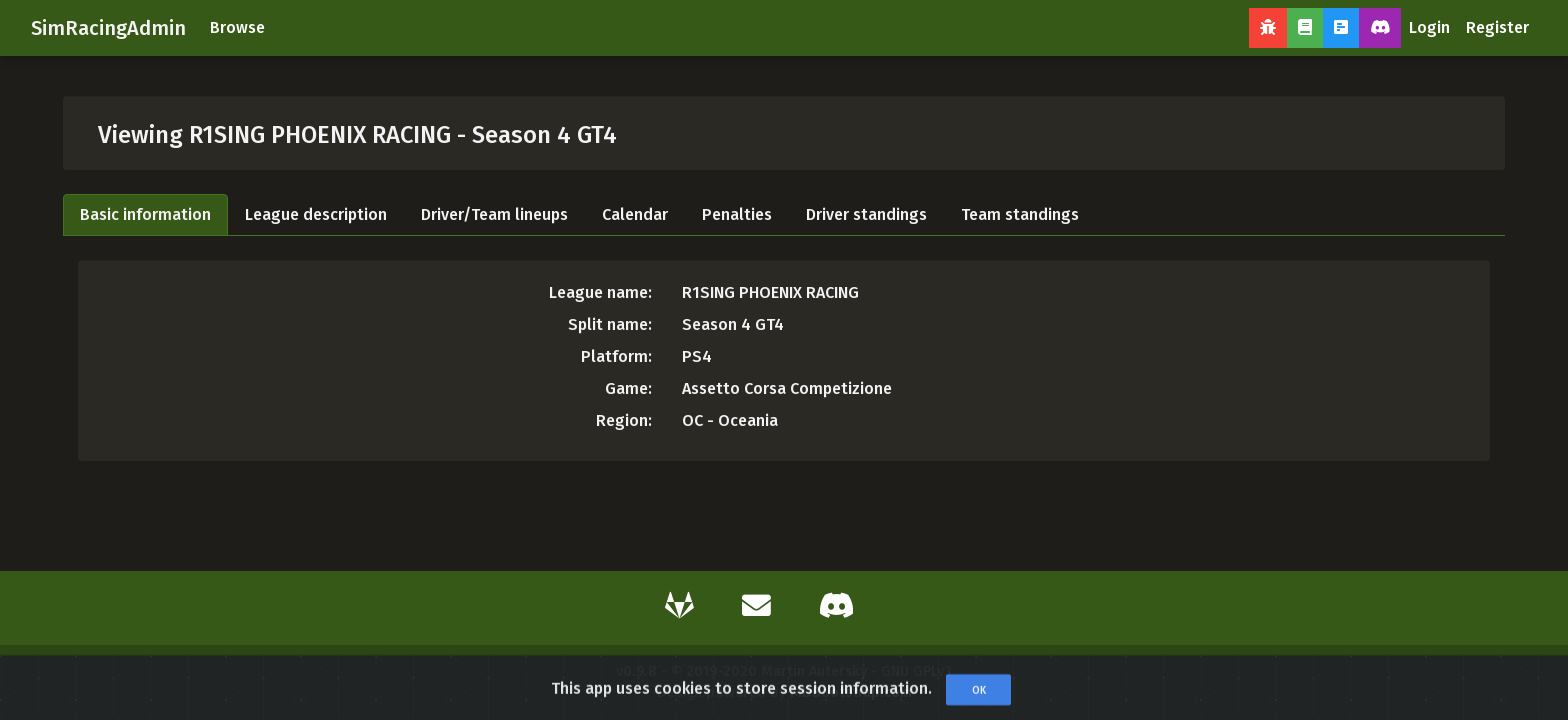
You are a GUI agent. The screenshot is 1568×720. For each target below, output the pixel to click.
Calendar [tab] (635, 214)
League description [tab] (316, 214)
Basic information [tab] (145, 214)
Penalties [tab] (737, 214)
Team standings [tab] (1020, 214)
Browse (237, 27)
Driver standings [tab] (866, 214)
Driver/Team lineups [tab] (494, 214)
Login (1429, 27)
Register (1497, 27)
